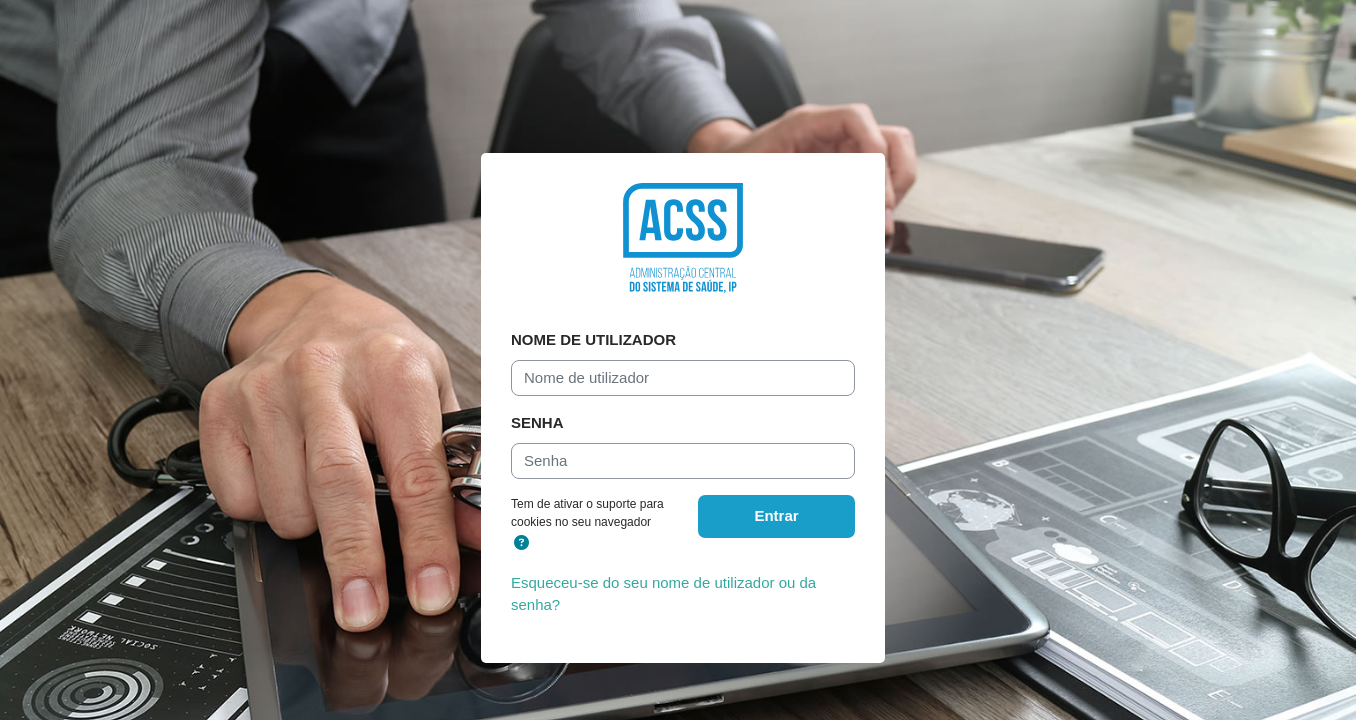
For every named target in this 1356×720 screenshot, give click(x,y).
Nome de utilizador (593, 339)
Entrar (776, 515)
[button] (521, 543)
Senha (537, 422)
